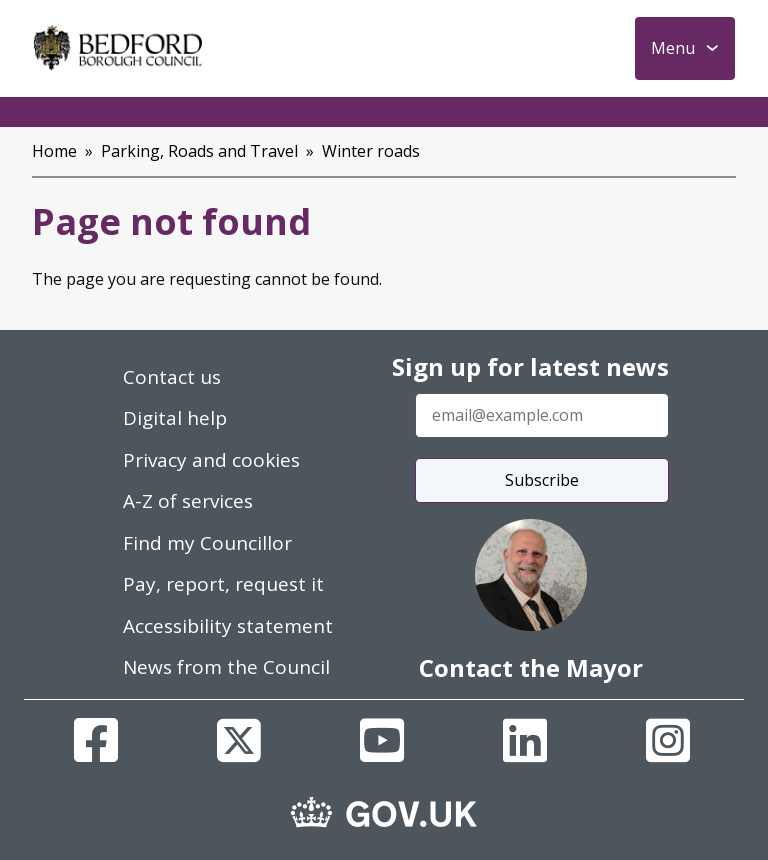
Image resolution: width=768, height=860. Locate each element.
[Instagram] (668, 740)
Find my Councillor (207, 543)
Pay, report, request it (223, 584)
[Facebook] (96, 740)
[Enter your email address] (542, 415)
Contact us (172, 377)
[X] (239, 740)
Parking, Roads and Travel (199, 151)
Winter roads (371, 151)
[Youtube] (382, 740)
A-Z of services (188, 501)
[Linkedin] (525, 740)
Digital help (175, 418)
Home (54, 151)
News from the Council (226, 667)
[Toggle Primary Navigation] (685, 48)
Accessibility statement (228, 626)
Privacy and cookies (211, 460)
